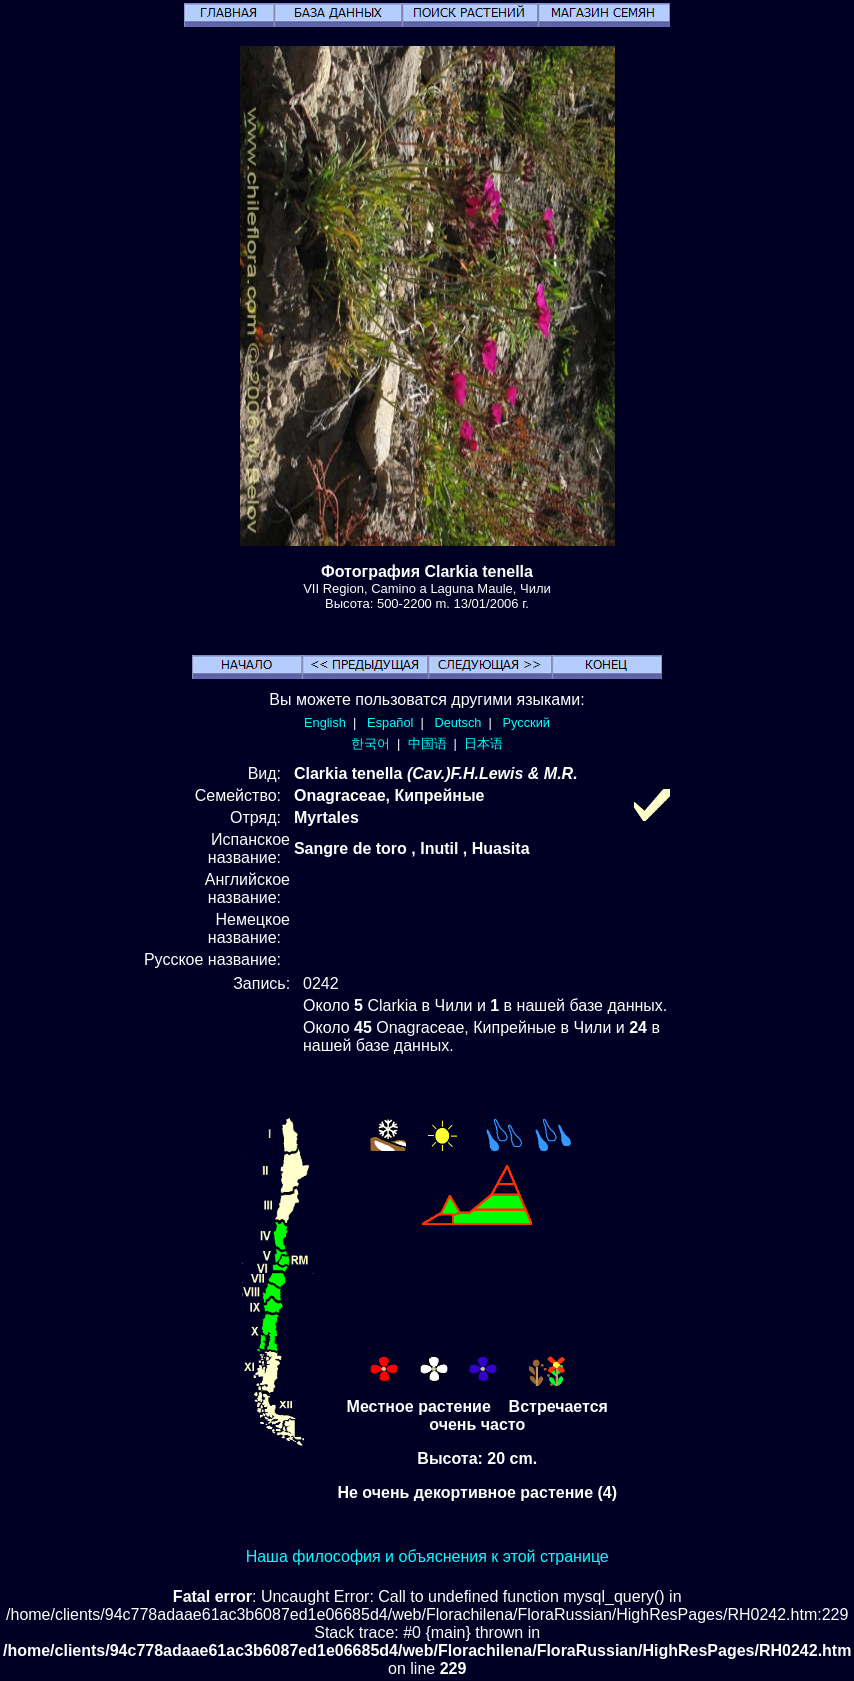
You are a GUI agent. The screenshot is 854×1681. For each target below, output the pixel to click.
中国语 (427, 743)
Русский (526, 722)
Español (390, 722)
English (325, 722)
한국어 (370, 743)
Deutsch (457, 722)
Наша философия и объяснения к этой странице (427, 1556)
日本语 (483, 743)
